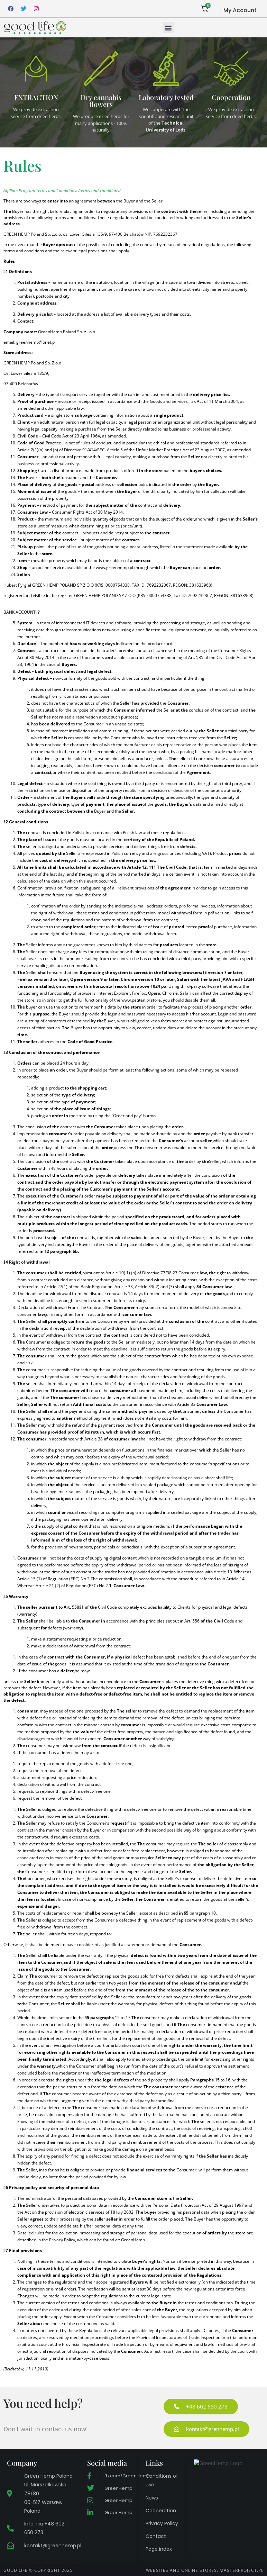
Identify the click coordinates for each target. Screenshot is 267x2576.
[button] (168, 27)
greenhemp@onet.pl (36, 342)
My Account (240, 10)
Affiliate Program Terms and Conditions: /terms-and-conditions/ (61, 190)
